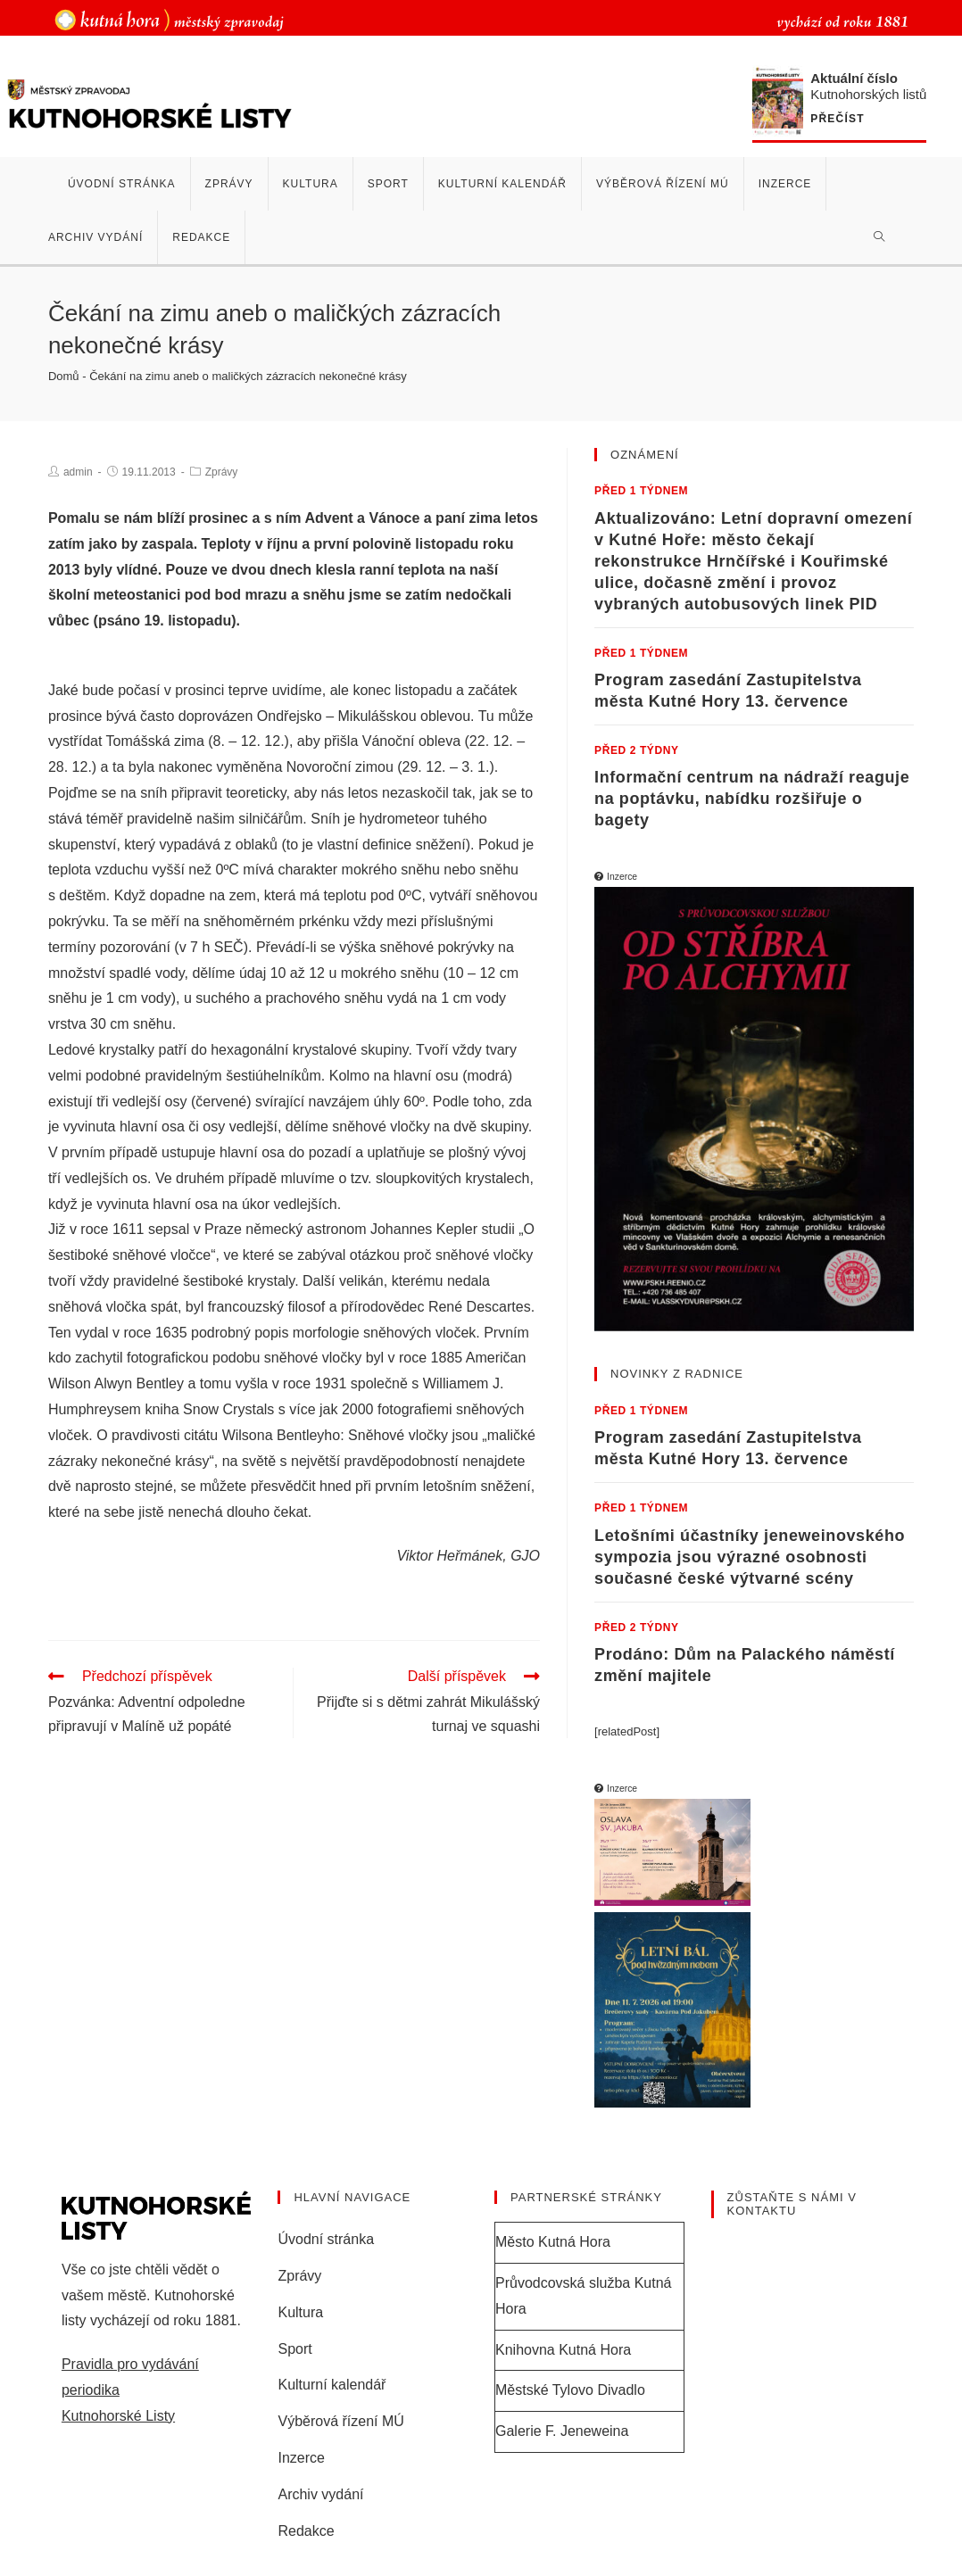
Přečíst (844, 119)
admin (78, 472)
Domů (63, 376)
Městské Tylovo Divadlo (570, 2390)
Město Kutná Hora (552, 2241)
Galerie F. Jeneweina (561, 2431)
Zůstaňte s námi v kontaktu (792, 2204)
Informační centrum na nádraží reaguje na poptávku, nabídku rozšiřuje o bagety (751, 798)
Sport (294, 2349)
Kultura (300, 2312)
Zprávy (221, 472)
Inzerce (301, 2457)
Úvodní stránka (326, 2239)
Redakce (306, 2531)
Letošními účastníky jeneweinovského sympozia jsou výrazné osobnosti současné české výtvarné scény (749, 1557)
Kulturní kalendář (332, 2384)
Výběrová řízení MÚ (340, 2421)
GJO (525, 1555)
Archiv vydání (320, 2494)
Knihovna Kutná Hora (563, 2349)
